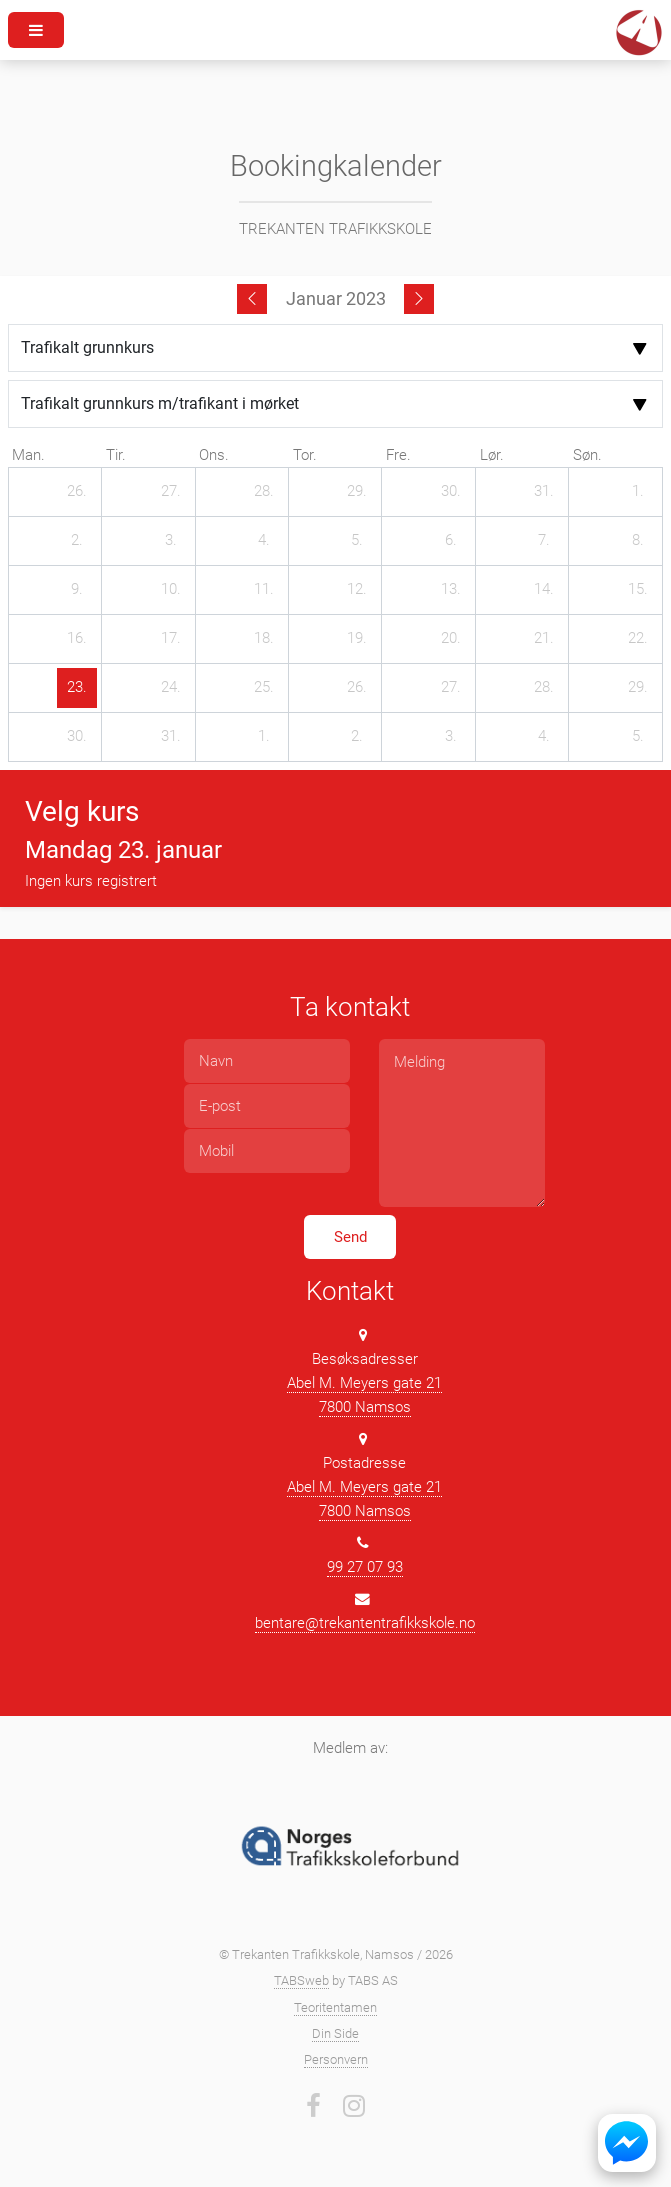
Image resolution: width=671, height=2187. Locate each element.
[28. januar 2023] (544, 688)
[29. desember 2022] (357, 492)
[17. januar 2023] (171, 639)
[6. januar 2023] (451, 541)
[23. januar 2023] (77, 688)
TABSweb (301, 1980)
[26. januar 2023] (357, 688)
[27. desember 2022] (171, 492)
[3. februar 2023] (451, 737)
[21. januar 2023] (544, 639)
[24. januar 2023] (171, 688)
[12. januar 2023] (357, 590)
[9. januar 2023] (77, 590)
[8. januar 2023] (638, 541)
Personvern (336, 2059)
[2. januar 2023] (77, 541)
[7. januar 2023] (544, 541)
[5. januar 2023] (357, 541)
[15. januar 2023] (638, 590)
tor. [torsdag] (305, 455)
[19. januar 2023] (357, 639)
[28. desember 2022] (264, 492)
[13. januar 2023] (451, 590)
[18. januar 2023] (264, 639)
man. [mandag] (28, 455)
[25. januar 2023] (264, 688)
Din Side (335, 2033)
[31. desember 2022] (544, 492)
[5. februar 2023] (638, 737)
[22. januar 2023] (638, 639)
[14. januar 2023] (544, 590)
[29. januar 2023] (638, 688)
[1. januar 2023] (638, 492)
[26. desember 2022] (77, 492)
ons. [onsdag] (214, 455)
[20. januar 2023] (451, 639)
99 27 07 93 (365, 1567)
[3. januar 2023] (171, 541)
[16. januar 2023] (77, 639)
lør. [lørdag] (492, 455)
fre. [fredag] (398, 455)
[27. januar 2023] (451, 688)
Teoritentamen (335, 2007)
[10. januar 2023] (171, 590)
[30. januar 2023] (77, 737)
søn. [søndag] (587, 455)
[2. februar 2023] (357, 737)
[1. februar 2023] (264, 737)
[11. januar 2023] (264, 590)
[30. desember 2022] (451, 492)
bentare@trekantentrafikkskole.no (365, 1623)
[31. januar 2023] (171, 737)
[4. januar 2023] (264, 541)
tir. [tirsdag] (116, 455)
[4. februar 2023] (544, 737)
